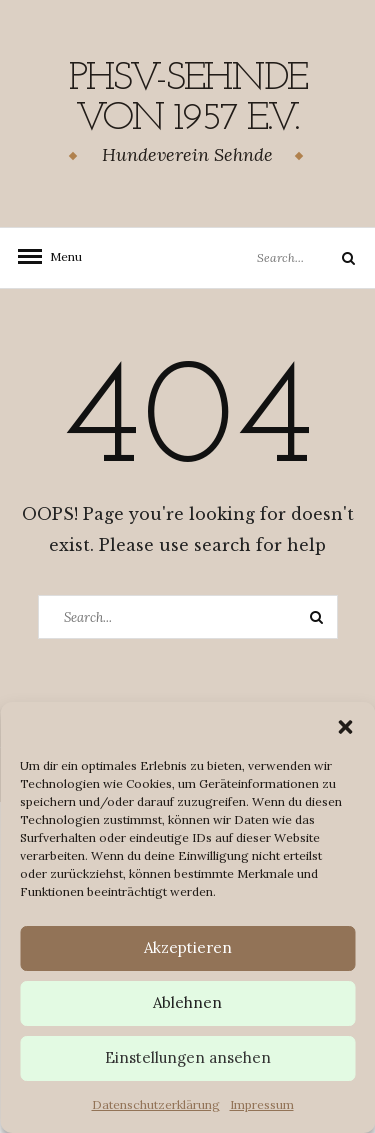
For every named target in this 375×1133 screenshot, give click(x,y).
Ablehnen (187, 1002)
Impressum (262, 1104)
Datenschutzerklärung (156, 1104)
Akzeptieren (188, 947)
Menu (60, 256)
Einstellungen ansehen (188, 1057)
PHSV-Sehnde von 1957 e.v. (188, 99)
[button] (345, 727)
